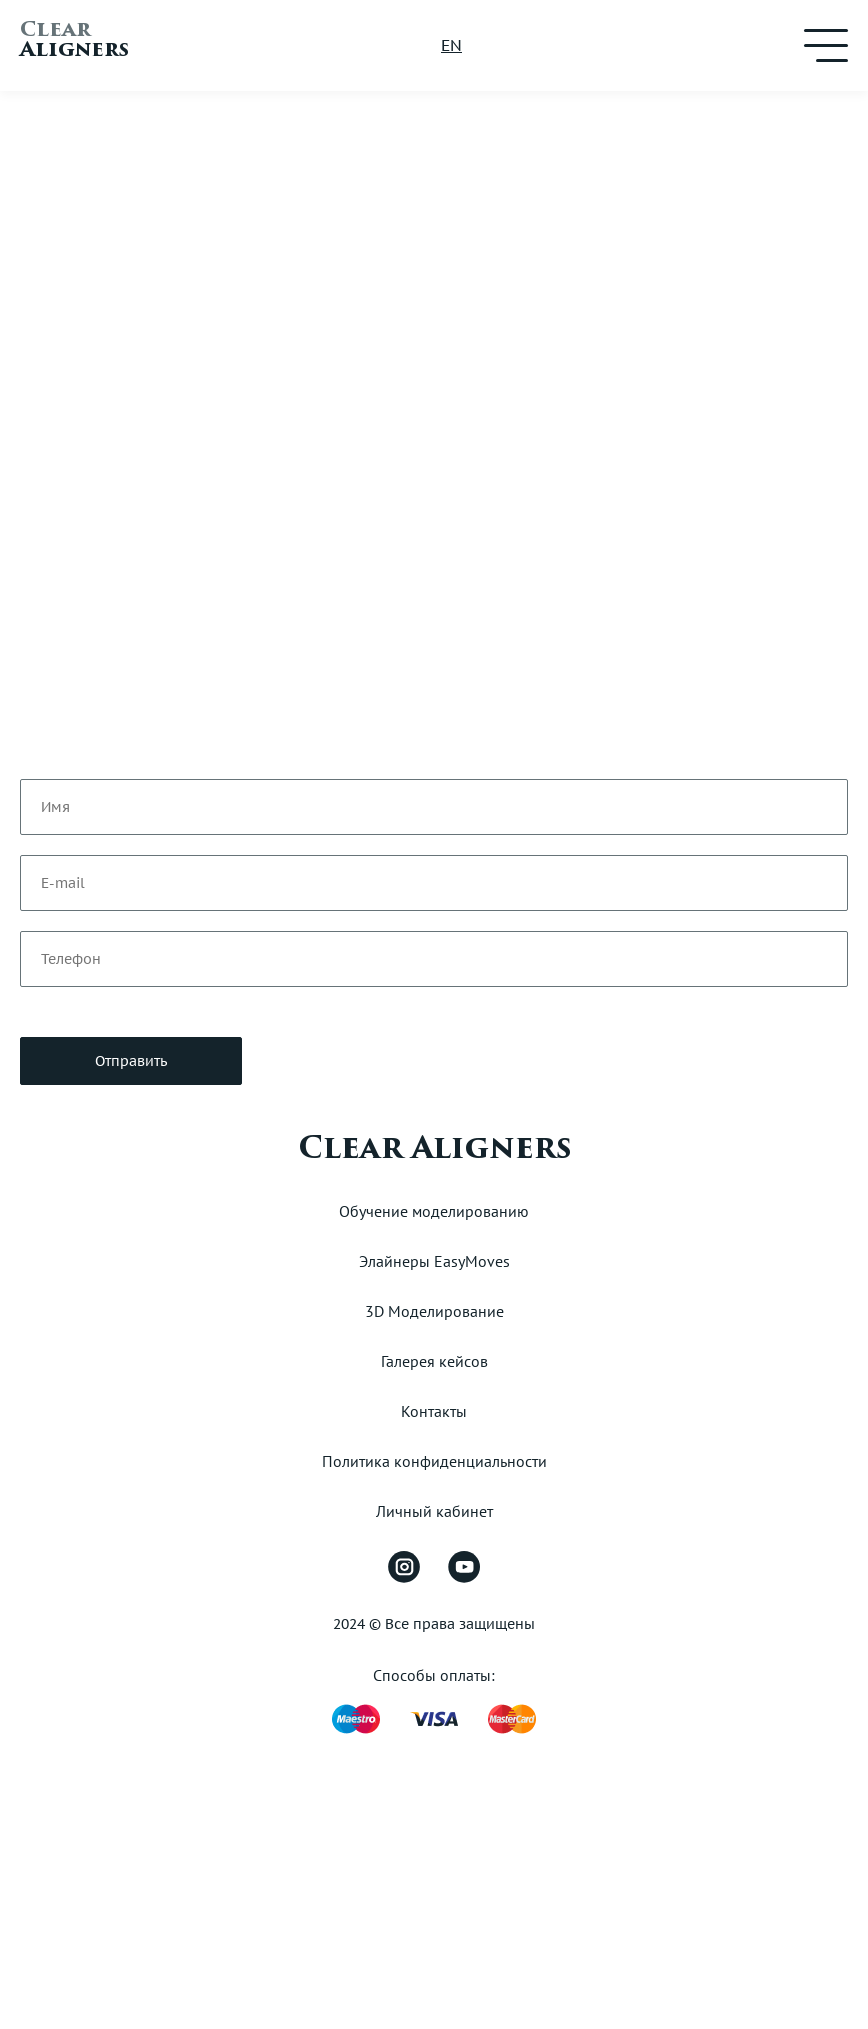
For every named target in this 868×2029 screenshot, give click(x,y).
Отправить (131, 1061)
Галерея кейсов (434, 1361)
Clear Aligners (434, 1148)
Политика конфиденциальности (434, 1461)
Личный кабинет (434, 1511)
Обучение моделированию (434, 1211)
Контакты (434, 1411)
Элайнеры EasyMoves (434, 1261)
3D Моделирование (434, 1311)
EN (451, 45)
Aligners (74, 42)
